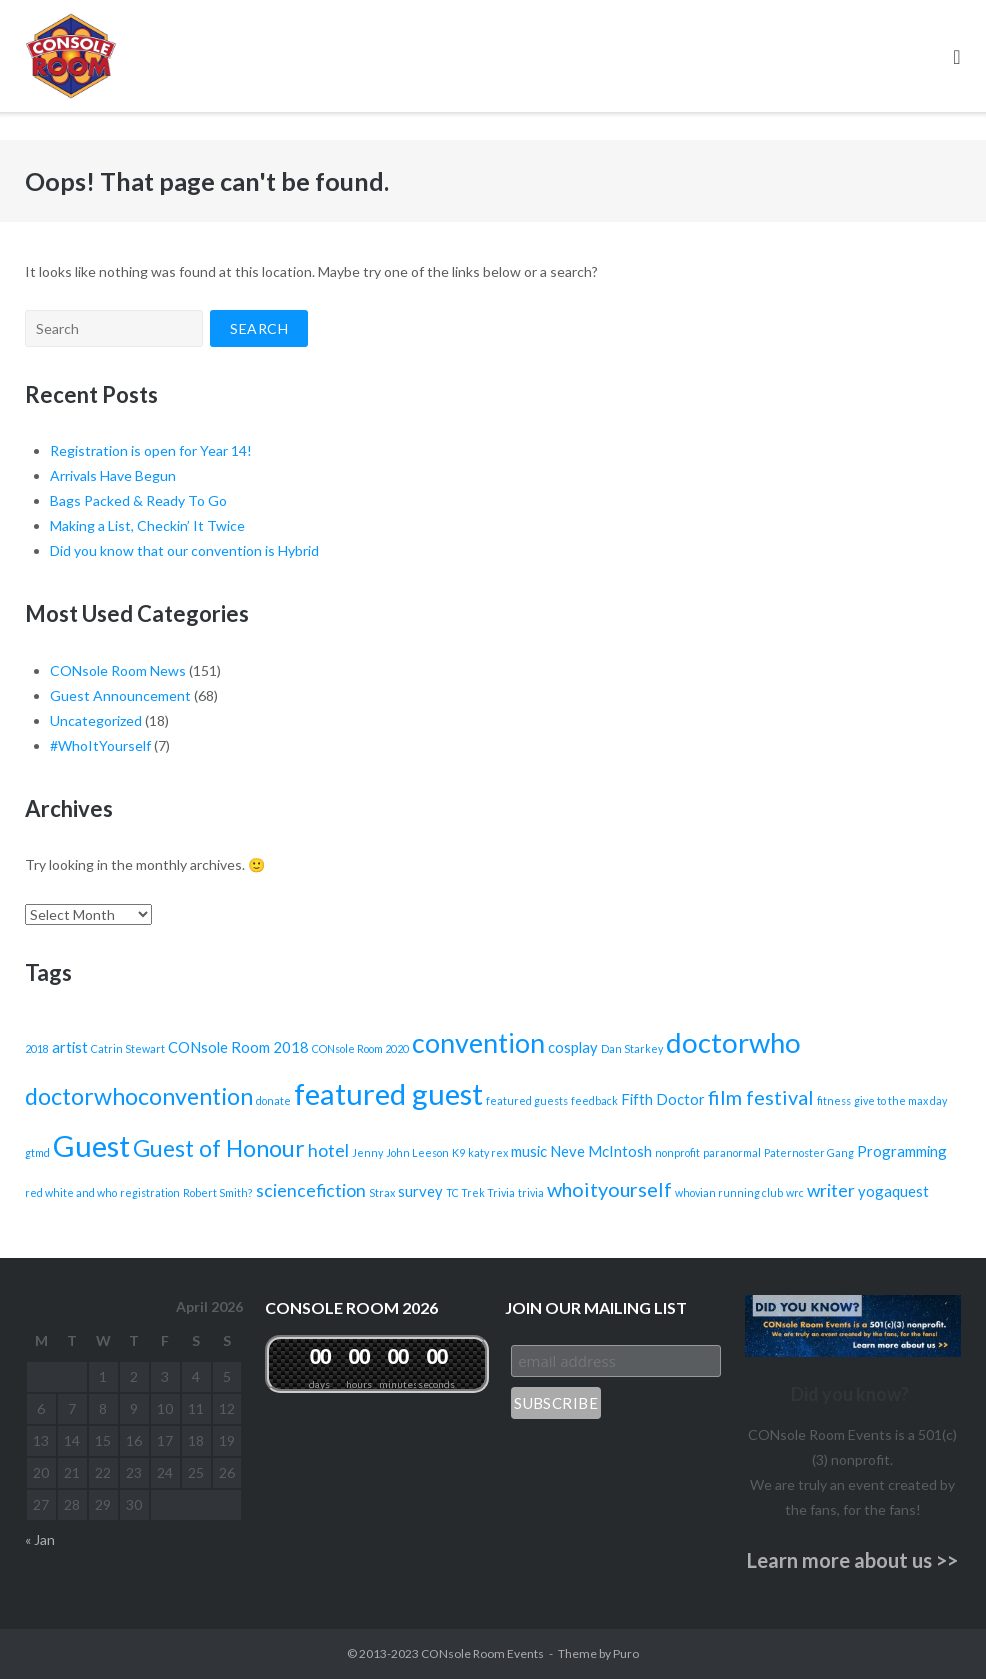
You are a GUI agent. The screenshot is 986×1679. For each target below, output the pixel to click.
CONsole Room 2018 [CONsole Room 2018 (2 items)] (238, 1047)
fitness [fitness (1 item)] (834, 1100)
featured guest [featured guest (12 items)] (388, 1093)
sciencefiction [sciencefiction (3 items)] (311, 1190)
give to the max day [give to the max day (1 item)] (900, 1100)
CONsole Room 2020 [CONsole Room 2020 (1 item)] (360, 1048)
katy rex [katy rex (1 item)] (488, 1152)
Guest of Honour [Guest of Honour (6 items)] (219, 1148)
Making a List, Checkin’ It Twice (147, 525)
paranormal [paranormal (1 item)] (732, 1152)
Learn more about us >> (852, 1560)
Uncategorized (96, 720)
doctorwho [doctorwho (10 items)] (733, 1042)
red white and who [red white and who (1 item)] (71, 1192)
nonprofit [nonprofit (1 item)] (677, 1152)
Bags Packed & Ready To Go (138, 500)
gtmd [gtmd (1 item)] (37, 1152)
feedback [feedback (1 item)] (594, 1100)
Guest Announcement (120, 695)
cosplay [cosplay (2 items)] (573, 1047)
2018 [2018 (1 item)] (37, 1048)
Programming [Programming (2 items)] (902, 1151)
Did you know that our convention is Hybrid (184, 550)
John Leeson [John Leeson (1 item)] (417, 1152)
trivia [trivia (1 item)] (531, 1192)
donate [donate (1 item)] (273, 1100)
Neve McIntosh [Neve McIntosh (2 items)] (601, 1151)
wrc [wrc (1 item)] (795, 1192)
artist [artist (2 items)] (70, 1047)
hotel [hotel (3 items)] (328, 1150)
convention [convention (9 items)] (478, 1043)
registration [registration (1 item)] (150, 1192)
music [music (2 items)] (529, 1151)
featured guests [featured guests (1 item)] (527, 1100)
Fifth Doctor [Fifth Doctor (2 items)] (663, 1099)
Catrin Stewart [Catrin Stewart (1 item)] (128, 1048)
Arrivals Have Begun (113, 475)
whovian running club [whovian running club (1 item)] (729, 1192)
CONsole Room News (118, 670)
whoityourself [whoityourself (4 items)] (609, 1189)
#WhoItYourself (100, 745)
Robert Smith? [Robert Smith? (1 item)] (218, 1192)
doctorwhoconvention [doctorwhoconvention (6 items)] (139, 1096)
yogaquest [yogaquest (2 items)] (893, 1191)
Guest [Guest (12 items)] (91, 1145)
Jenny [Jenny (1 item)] (367, 1152)
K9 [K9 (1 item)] (458, 1152)
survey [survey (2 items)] (420, 1191)
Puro (626, 1653)
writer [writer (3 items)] (831, 1190)
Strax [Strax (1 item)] (382, 1192)
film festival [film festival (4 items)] (761, 1097)
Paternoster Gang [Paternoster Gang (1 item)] (809, 1152)
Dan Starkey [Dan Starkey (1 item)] (632, 1048)
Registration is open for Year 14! (151, 450)
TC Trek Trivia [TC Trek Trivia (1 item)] (480, 1192)
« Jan (40, 1539)
